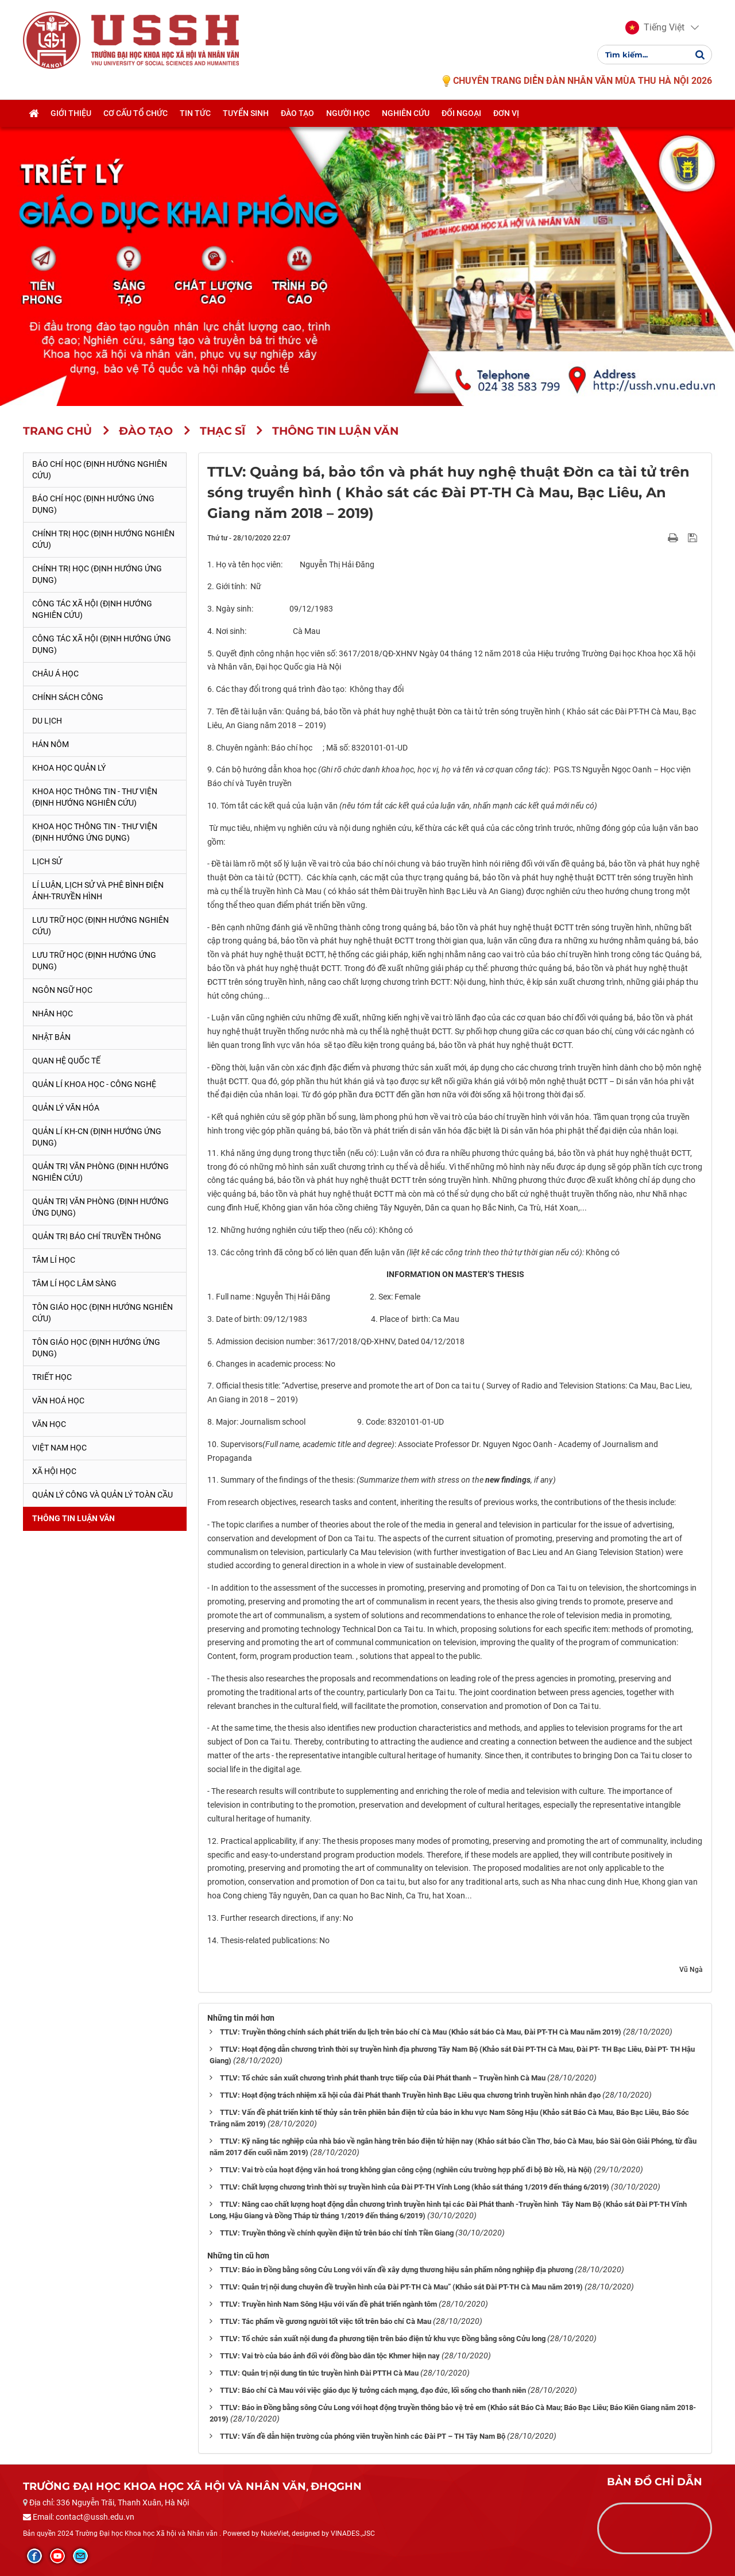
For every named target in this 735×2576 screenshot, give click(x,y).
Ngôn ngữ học (62, 990)
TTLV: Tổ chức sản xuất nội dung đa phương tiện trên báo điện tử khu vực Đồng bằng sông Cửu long (383, 2338)
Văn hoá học (58, 1400)
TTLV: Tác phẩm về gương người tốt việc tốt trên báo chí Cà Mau (325, 2321)
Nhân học (52, 1013)
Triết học (52, 1377)
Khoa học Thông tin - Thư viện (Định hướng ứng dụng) (94, 832)
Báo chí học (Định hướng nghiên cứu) (99, 469)
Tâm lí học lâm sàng (74, 1283)
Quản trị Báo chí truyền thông (96, 1236)
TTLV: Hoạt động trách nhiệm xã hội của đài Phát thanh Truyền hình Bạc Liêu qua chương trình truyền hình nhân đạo (410, 2095)
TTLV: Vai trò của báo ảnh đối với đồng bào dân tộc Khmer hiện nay (330, 2355)
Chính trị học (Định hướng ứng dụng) (97, 574)
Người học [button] (348, 113)
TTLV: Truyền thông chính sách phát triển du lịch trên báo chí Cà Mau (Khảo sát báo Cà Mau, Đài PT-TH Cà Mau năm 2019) (420, 2032)
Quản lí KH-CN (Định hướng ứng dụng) (96, 1137)
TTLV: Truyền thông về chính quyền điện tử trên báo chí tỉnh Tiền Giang (337, 2233)
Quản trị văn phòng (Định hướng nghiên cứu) (100, 1172)
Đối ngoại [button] (461, 113)
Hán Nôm (50, 744)
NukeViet (275, 2533)
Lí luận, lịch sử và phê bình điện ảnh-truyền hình (98, 890)
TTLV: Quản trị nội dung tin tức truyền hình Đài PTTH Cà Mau (319, 2373)
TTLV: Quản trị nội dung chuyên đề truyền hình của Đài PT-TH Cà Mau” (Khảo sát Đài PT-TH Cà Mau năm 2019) (401, 2287)
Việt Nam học (59, 1447)
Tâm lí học (53, 1259)
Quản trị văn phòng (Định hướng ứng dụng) (100, 1207)
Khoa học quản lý (69, 767)
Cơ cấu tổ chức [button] (135, 113)
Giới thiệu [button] (71, 113)
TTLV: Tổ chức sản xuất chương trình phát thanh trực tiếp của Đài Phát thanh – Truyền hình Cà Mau (383, 2078)
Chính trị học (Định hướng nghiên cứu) (103, 539)
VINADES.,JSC (353, 2533)
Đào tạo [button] (297, 113)
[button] (654, 27)
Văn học (49, 1424)
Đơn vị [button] (506, 113)
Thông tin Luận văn (73, 1518)
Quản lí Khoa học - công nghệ (94, 1084)
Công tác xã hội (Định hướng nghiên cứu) (92, 609)
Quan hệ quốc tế (66, 1060)
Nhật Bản (51, 1037)
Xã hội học (54, 1471)
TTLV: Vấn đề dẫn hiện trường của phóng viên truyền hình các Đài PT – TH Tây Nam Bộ (362, 2436)
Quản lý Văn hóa (65, 1107)
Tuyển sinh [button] (246, 113)
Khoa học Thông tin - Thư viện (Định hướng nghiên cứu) (94, 797)
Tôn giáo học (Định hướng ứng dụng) (96, 1347)
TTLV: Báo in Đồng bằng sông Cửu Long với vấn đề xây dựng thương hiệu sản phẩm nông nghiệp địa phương (396, 2269)
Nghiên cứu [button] (406, 113)
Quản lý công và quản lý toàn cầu (102, 1494)
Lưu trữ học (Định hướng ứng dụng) (94, 960)
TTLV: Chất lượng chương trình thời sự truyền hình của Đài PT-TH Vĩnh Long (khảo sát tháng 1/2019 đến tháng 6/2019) (414, 2187)
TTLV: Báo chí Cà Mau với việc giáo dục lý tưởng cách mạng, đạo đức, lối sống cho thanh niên (373, 2390)
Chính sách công (67, 697)
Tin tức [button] (195, 113)
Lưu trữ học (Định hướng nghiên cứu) (100, 925)
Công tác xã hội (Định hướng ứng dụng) (101, 644)
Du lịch (47, 720)
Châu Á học (55, 673)
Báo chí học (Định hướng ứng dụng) (93, 504)
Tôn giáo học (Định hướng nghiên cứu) (102, 1312)
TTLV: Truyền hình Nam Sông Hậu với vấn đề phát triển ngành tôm (328, 2304)
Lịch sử (47, 861)
